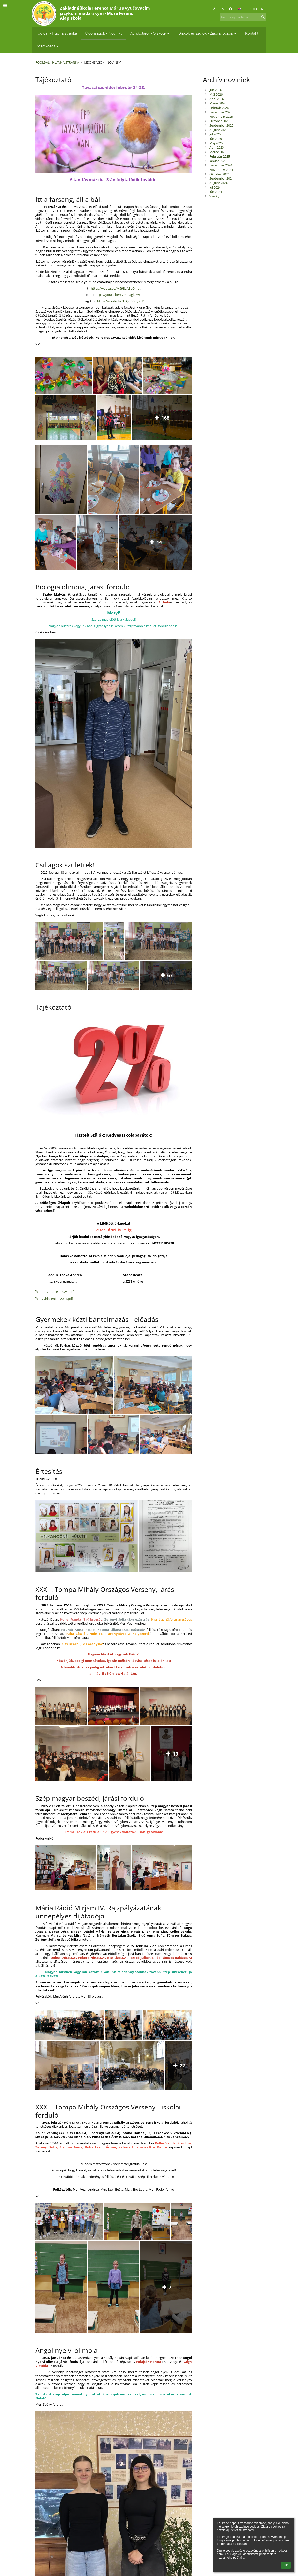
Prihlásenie (256, 9)
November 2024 (221, 169)
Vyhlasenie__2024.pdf (54, 1298)
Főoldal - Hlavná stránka (57, 62)
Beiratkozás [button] (48, 46)
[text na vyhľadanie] (243, 17)
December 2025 (220, 112)
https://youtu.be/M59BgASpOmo (115, 288)
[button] (239, 9)
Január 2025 (217, 161)
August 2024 (218, 183)
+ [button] (215, 9)
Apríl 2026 (216, 99)
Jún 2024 (215, 192)
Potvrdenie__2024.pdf (54, 1291)
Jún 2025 (215, 138)
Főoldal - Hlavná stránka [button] (56, 33)
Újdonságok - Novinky (102, 62)
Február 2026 (219, 107)
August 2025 (218, 130)
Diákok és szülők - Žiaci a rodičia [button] (207, 33)
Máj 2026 (216, 94)
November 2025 (221, 116)
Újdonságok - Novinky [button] (103, 33)
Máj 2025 (216, 143)
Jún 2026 (215, 90)
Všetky (214, 196)
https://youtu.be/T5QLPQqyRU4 (120, 301)
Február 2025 (219, 156)
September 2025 (221, 125)
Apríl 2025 (216, 147)
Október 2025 (219, 121)
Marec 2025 (217, 152)
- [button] (223, 9)
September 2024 (221, 178)
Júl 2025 (215, 134)
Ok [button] (286, 2565)
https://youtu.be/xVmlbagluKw (117, 295)
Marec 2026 (217, 103)
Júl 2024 (215, 187)
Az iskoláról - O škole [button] (150, 33)
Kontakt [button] (251, 33)
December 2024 (220, 165)
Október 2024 (219, 174)
